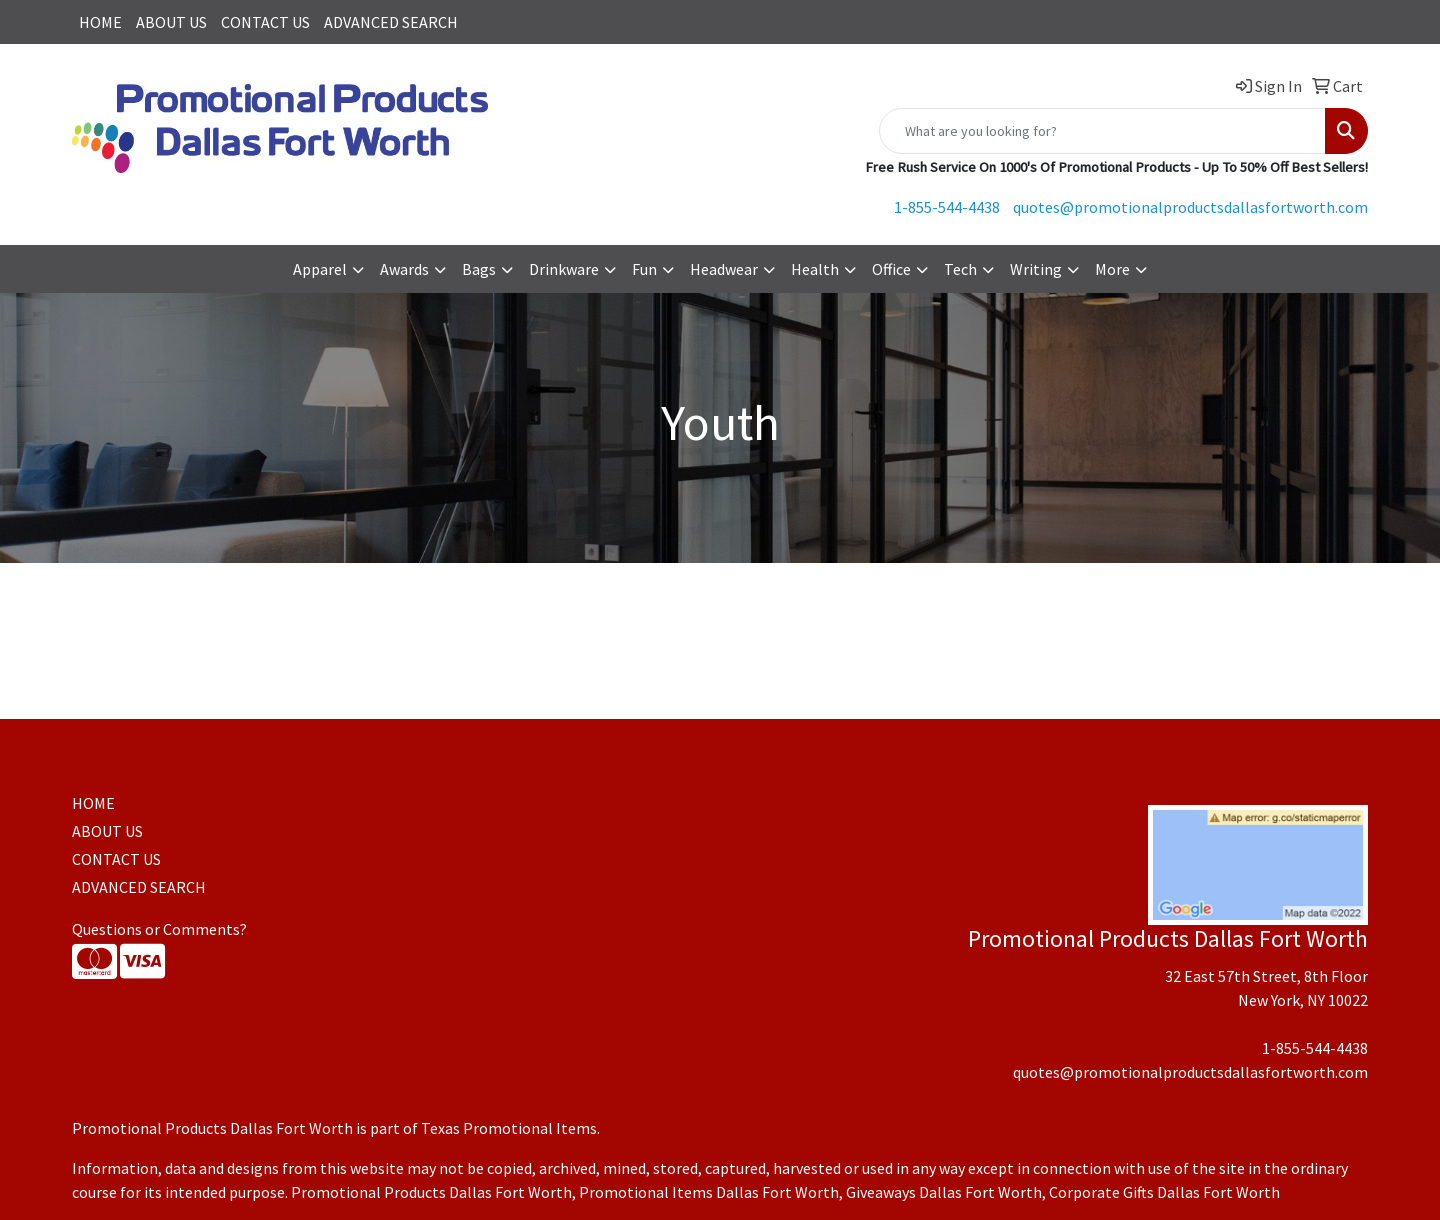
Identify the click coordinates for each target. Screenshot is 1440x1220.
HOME (100, 22)
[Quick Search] (1102, 131)
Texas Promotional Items (509, 1128)
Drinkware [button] (564, 269)
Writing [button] (1036, 269)
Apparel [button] (320, 269)
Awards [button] (404, 269)
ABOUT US (171, 22)
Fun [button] (644, 269)
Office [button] (891, 269)
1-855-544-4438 (947, 207)
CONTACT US (265, 22)
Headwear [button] (724, 269)
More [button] (1112, 269)
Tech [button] (960, 269)
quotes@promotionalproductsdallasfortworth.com (1190, 207)
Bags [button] (479, 269)
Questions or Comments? (159, 929)
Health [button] (815, 269)
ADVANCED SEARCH (391, 22)
